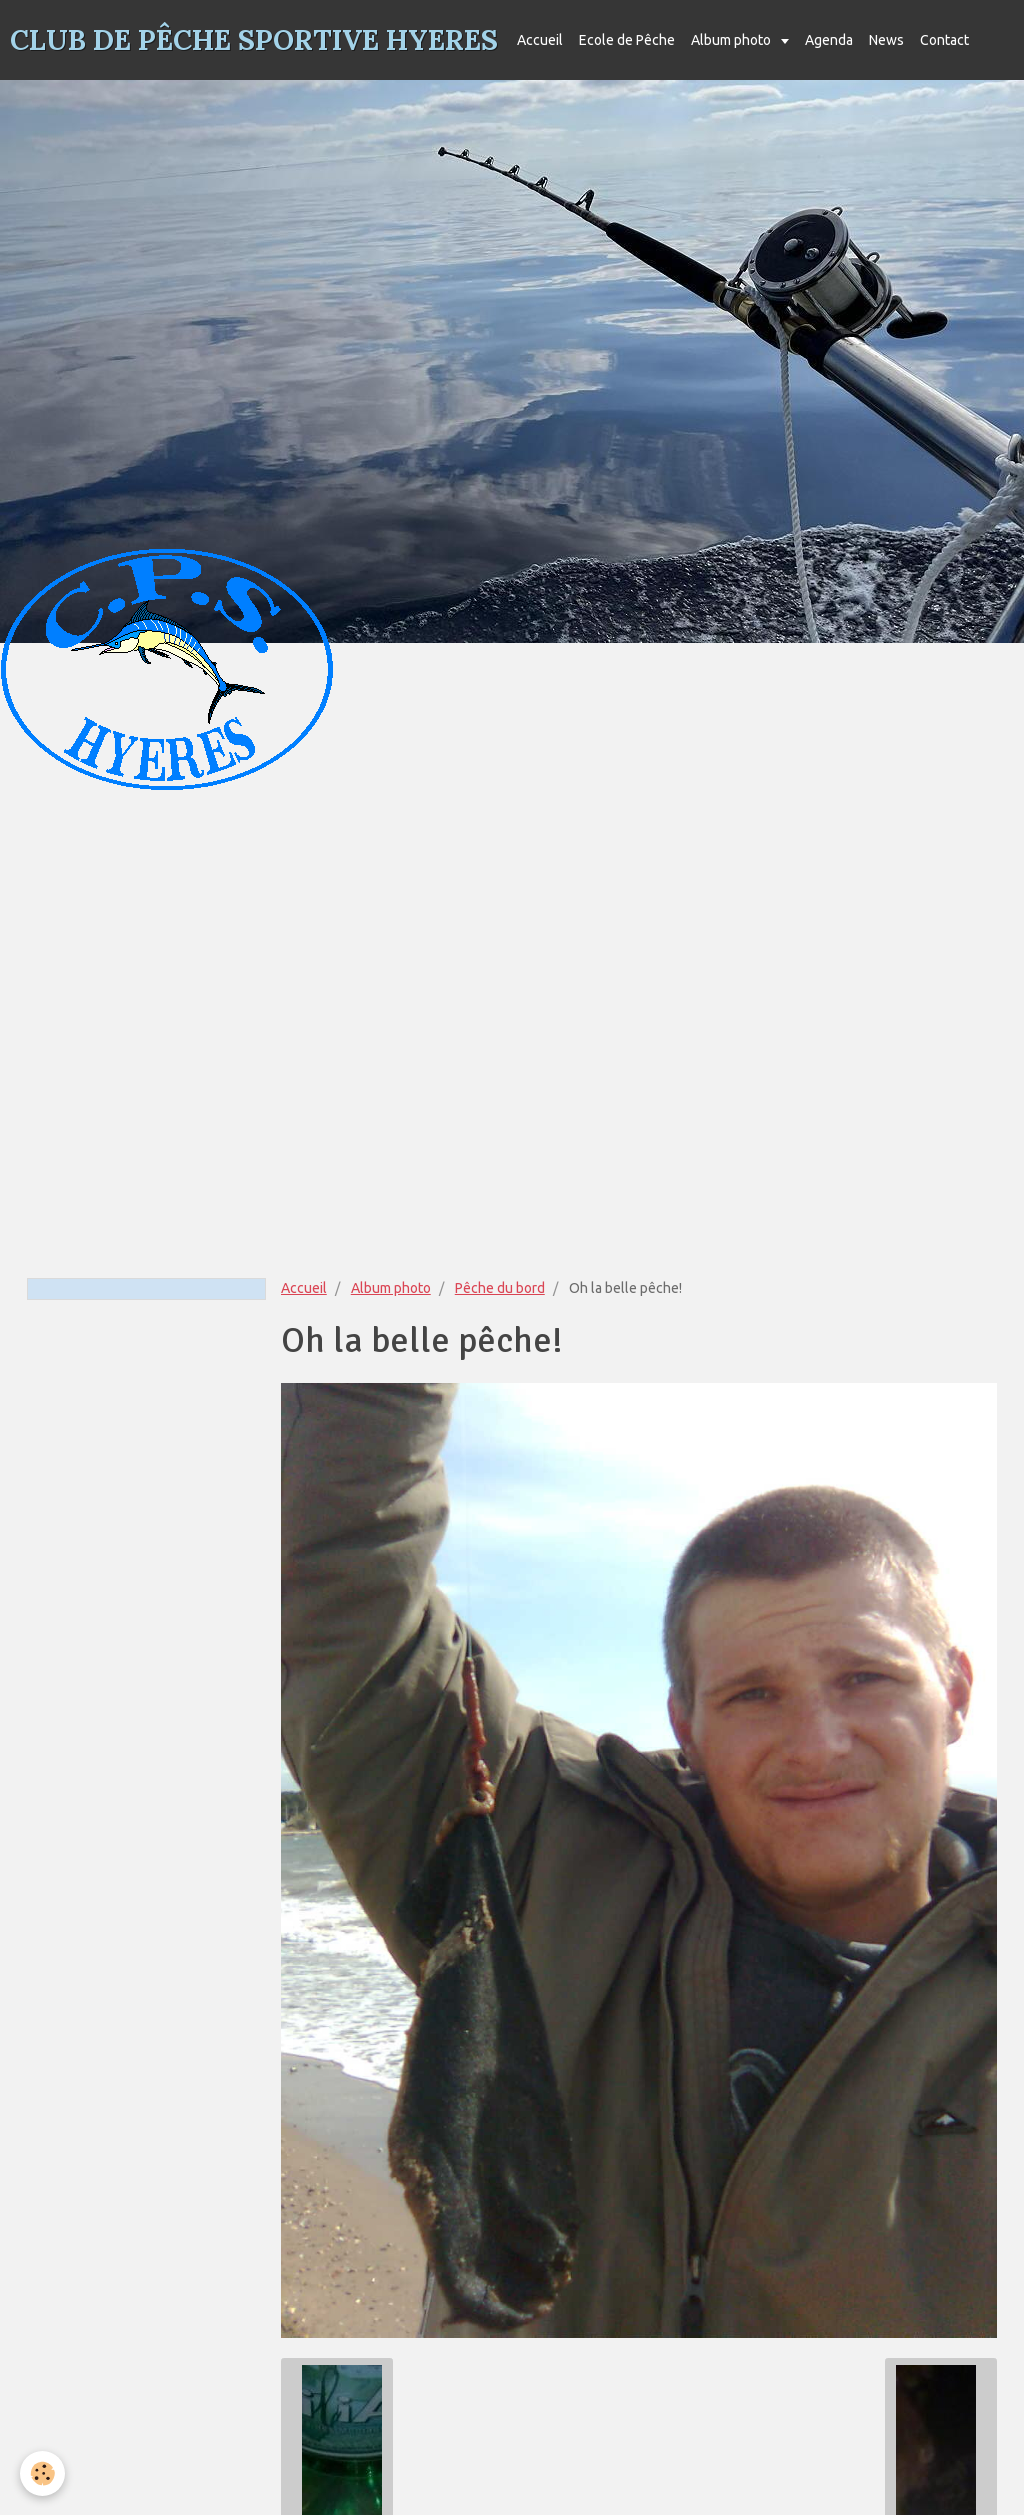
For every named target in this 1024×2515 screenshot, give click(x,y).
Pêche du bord (500, 1288)
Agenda (829, 40)
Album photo (732, 40)
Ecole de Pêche (627, 40)
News (886, 40)
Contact (944, 40)
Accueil (540, 40)
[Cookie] (42, 2473)
